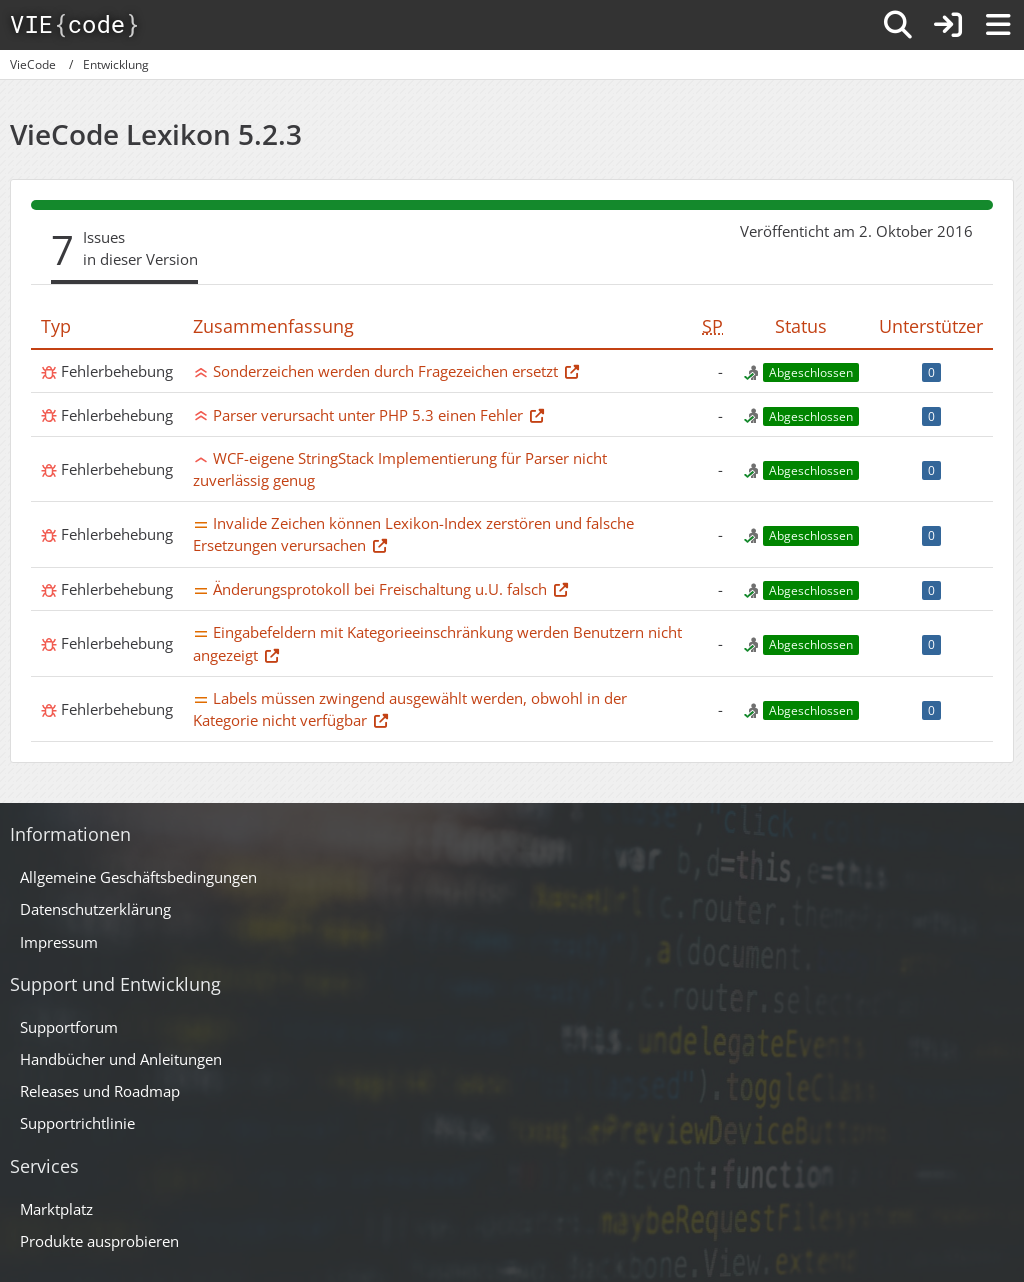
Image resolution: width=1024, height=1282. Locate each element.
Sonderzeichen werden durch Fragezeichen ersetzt (385, 371)
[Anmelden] (948, 25)
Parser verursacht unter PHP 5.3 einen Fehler (368, 415)
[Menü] (998, 25)
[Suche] (898, 25)
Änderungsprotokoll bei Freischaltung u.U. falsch (380, 589)
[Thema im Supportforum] (572, 371)
